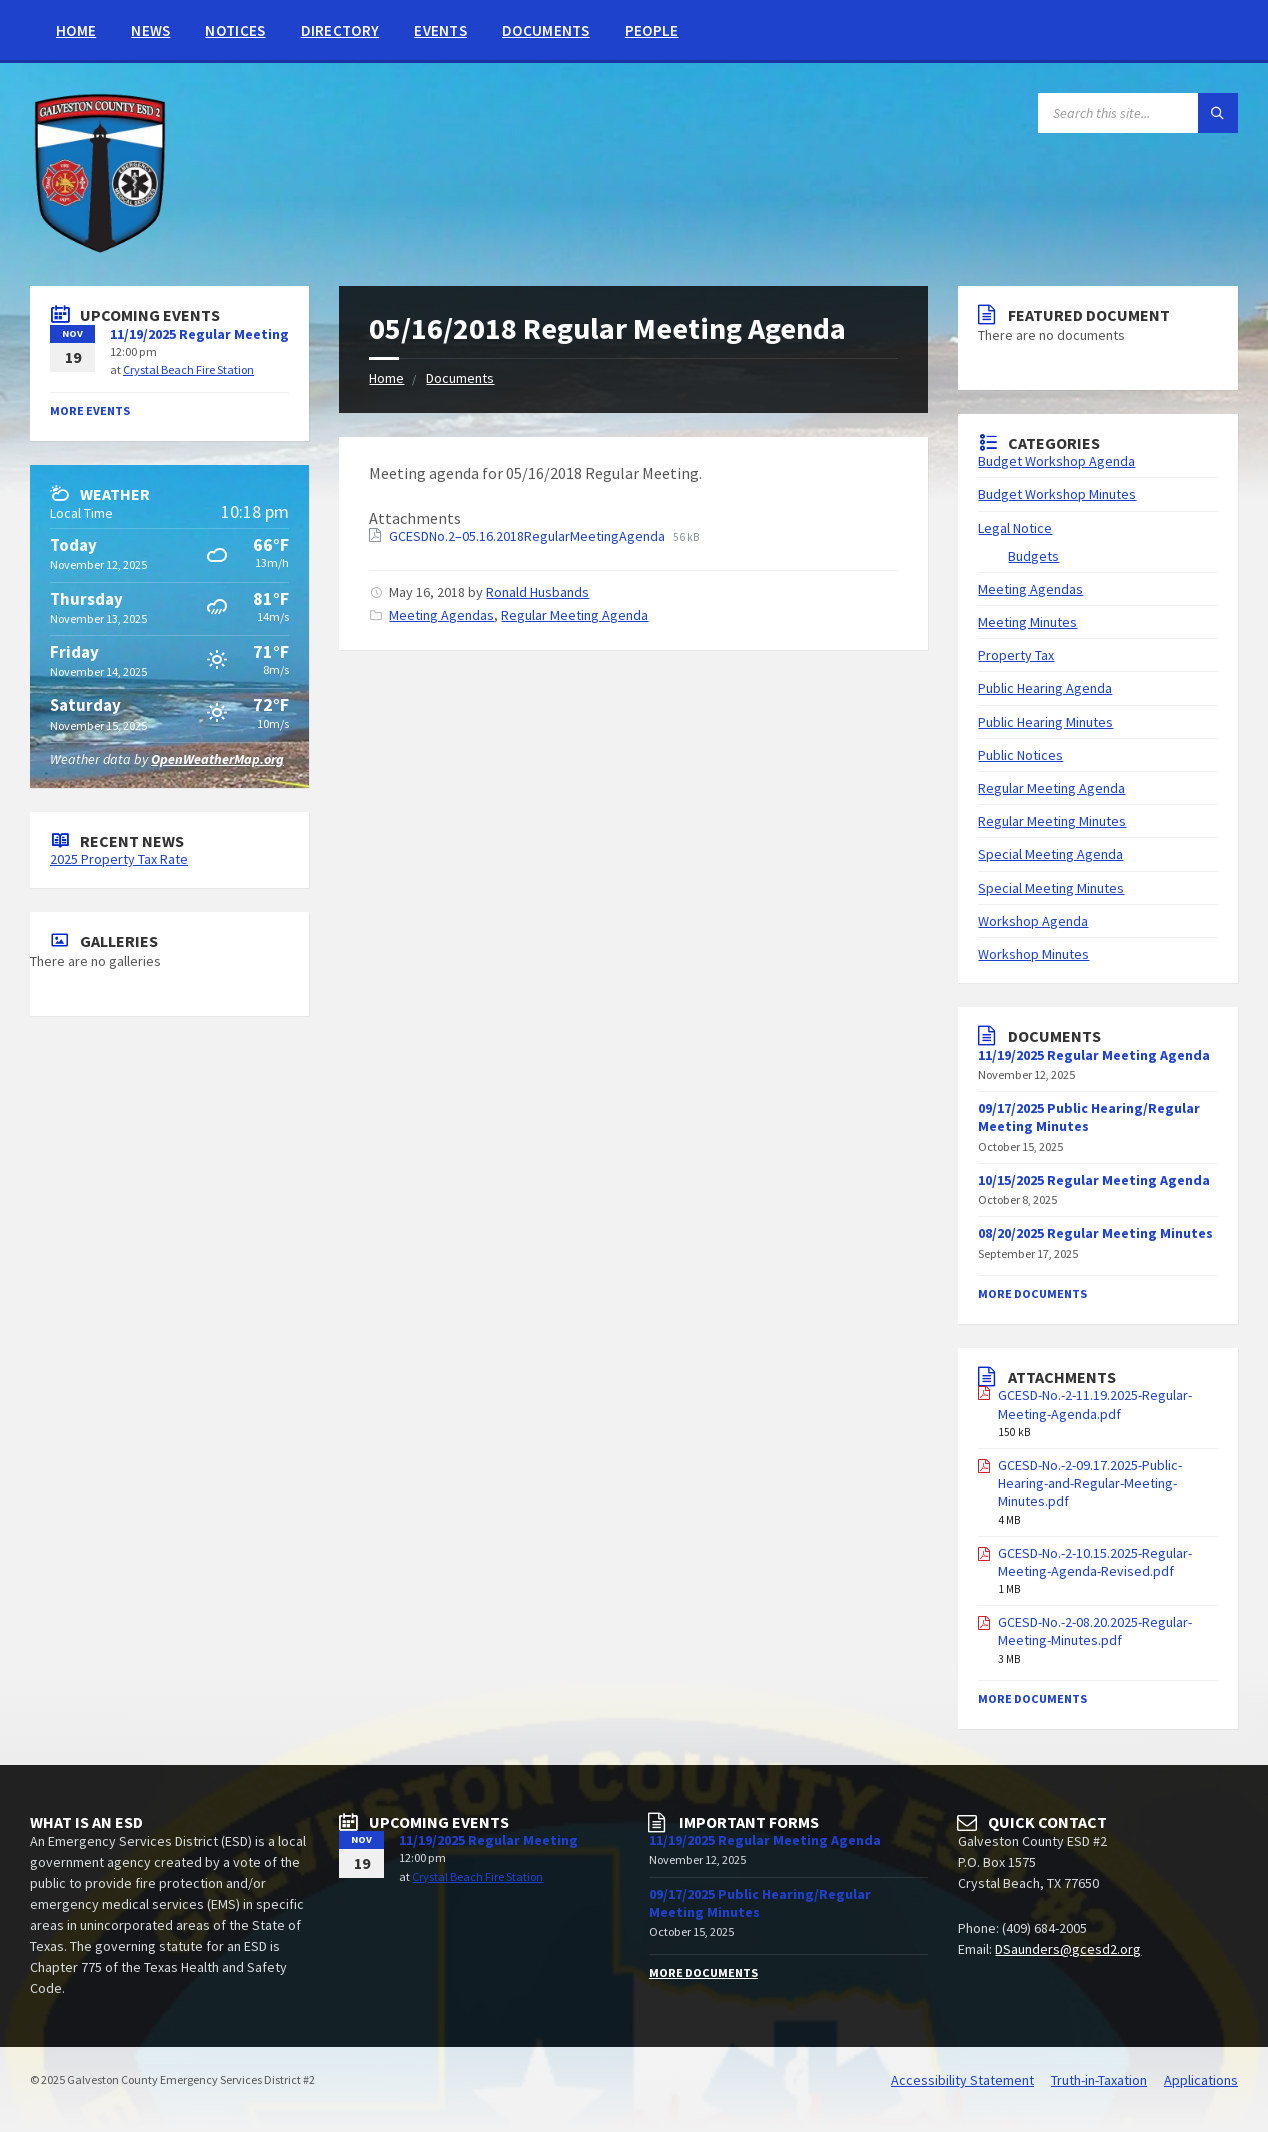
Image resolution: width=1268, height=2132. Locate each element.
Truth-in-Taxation (1099, 2080)
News (150, 30)
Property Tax (1016, 655)
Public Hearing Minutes (1045, 722)
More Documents (1032, 1293)
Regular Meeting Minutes (1052, 821)
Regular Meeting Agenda (574, 615)
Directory (340, 30)
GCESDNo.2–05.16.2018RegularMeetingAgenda (528, 536)
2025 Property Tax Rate (119, 859)
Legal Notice (1015, 528)
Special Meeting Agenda (1050, 854)
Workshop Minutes (1033, 954)
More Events (90, 410)
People (652, 30)
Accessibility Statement (962, 2080)
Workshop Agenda (1033, 921)
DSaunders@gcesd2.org (1068, 1949)
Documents (546, 30)
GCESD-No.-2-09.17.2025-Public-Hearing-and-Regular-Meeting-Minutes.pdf (1090, 1483)
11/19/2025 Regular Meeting (199, 334)
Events (440, 30)
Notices (235, 30)
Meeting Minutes (1027, 622)
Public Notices (1020, 755)
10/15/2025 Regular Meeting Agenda (1094, 1180)
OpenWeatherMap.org (217, 759)
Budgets (1033, 556)
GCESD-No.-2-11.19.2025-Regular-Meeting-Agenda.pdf (1095, 1404)
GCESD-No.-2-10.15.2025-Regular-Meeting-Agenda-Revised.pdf (1095, 1562)
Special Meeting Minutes (1051, 888)
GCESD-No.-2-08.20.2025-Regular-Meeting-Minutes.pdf (1095, 1631)
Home (76, 30)
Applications (1201, 2080)
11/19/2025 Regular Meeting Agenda (765, 1840)
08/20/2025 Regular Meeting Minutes (1095, 1233)
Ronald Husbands (537, 592)
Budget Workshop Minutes (1057, 494)
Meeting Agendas (441, 615)
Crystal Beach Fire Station (188, 369)
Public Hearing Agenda (1045, 688)
